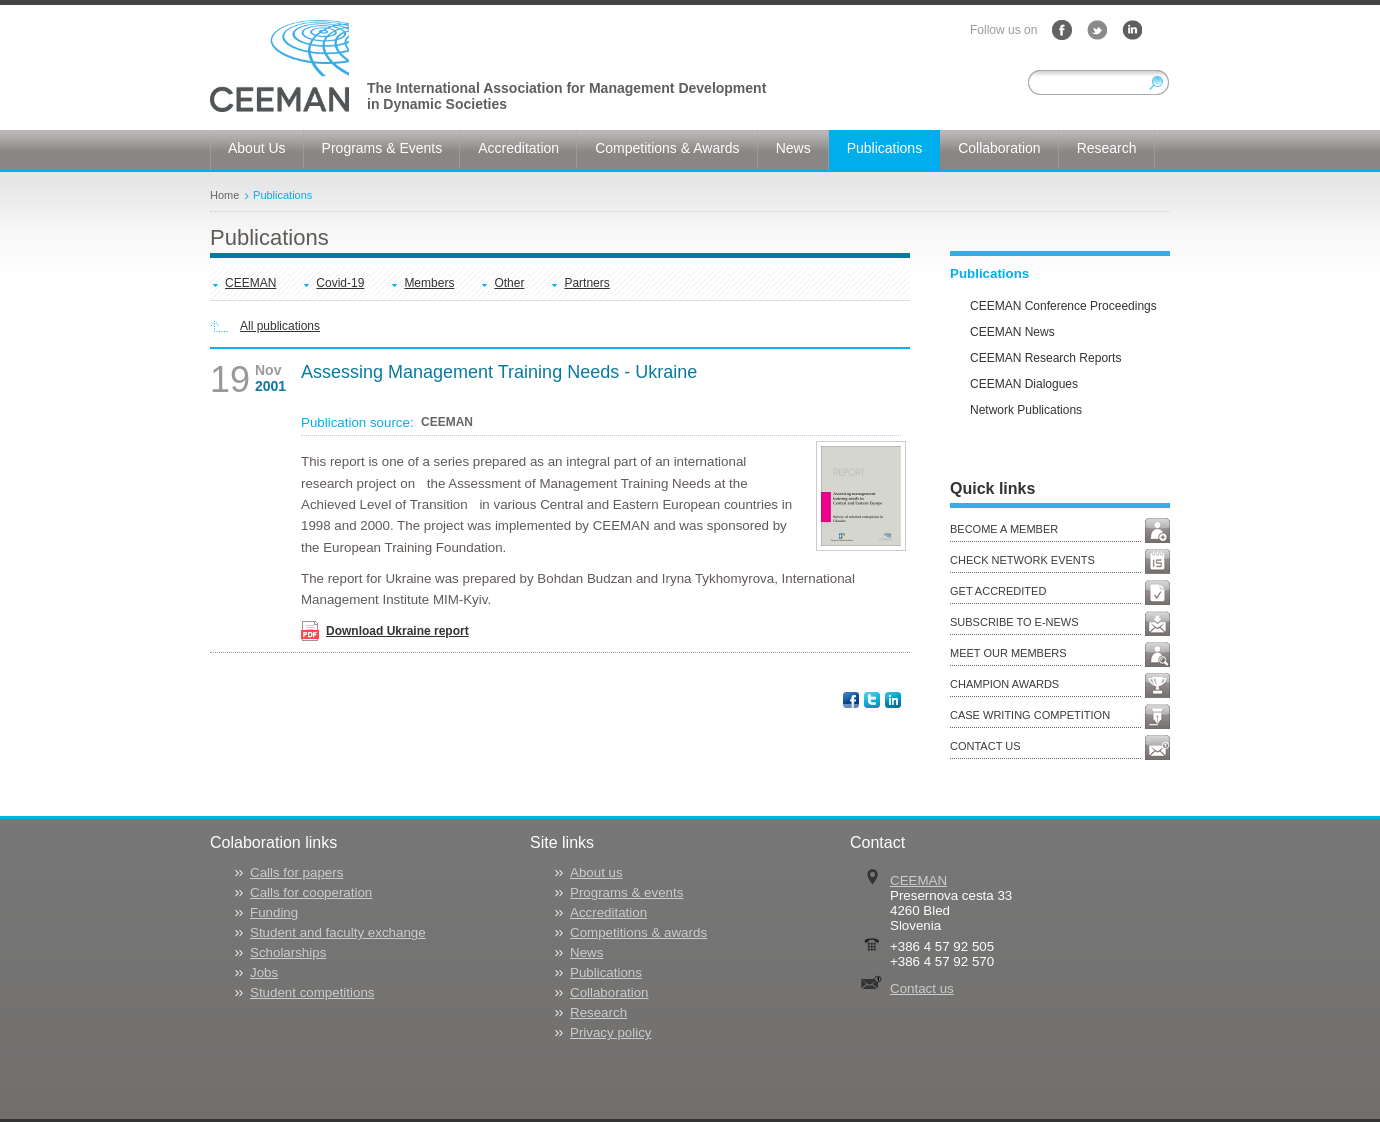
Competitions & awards (638, 932)
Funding (274, 912)
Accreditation (608, 912)
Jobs (264, 972)
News (586, 952)
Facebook (1062, 30)
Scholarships (288, 952)
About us (596, 872)
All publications (280, 326)
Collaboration (609, 992)
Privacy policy (610, 1032)
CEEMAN (250, 283)
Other (509, 283)
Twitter (1097, 30)
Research (598, 1012)
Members (429, 283)
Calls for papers (296, 872)
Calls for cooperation (311, 892)
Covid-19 (340, 283)
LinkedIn (1132, 30)
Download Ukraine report (397, 631)
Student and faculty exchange (338, 932)
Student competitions (312, 992)
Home (224, 195)
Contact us (922, 988)
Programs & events (626, 892)
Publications (282, 195)
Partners (586, 283)
